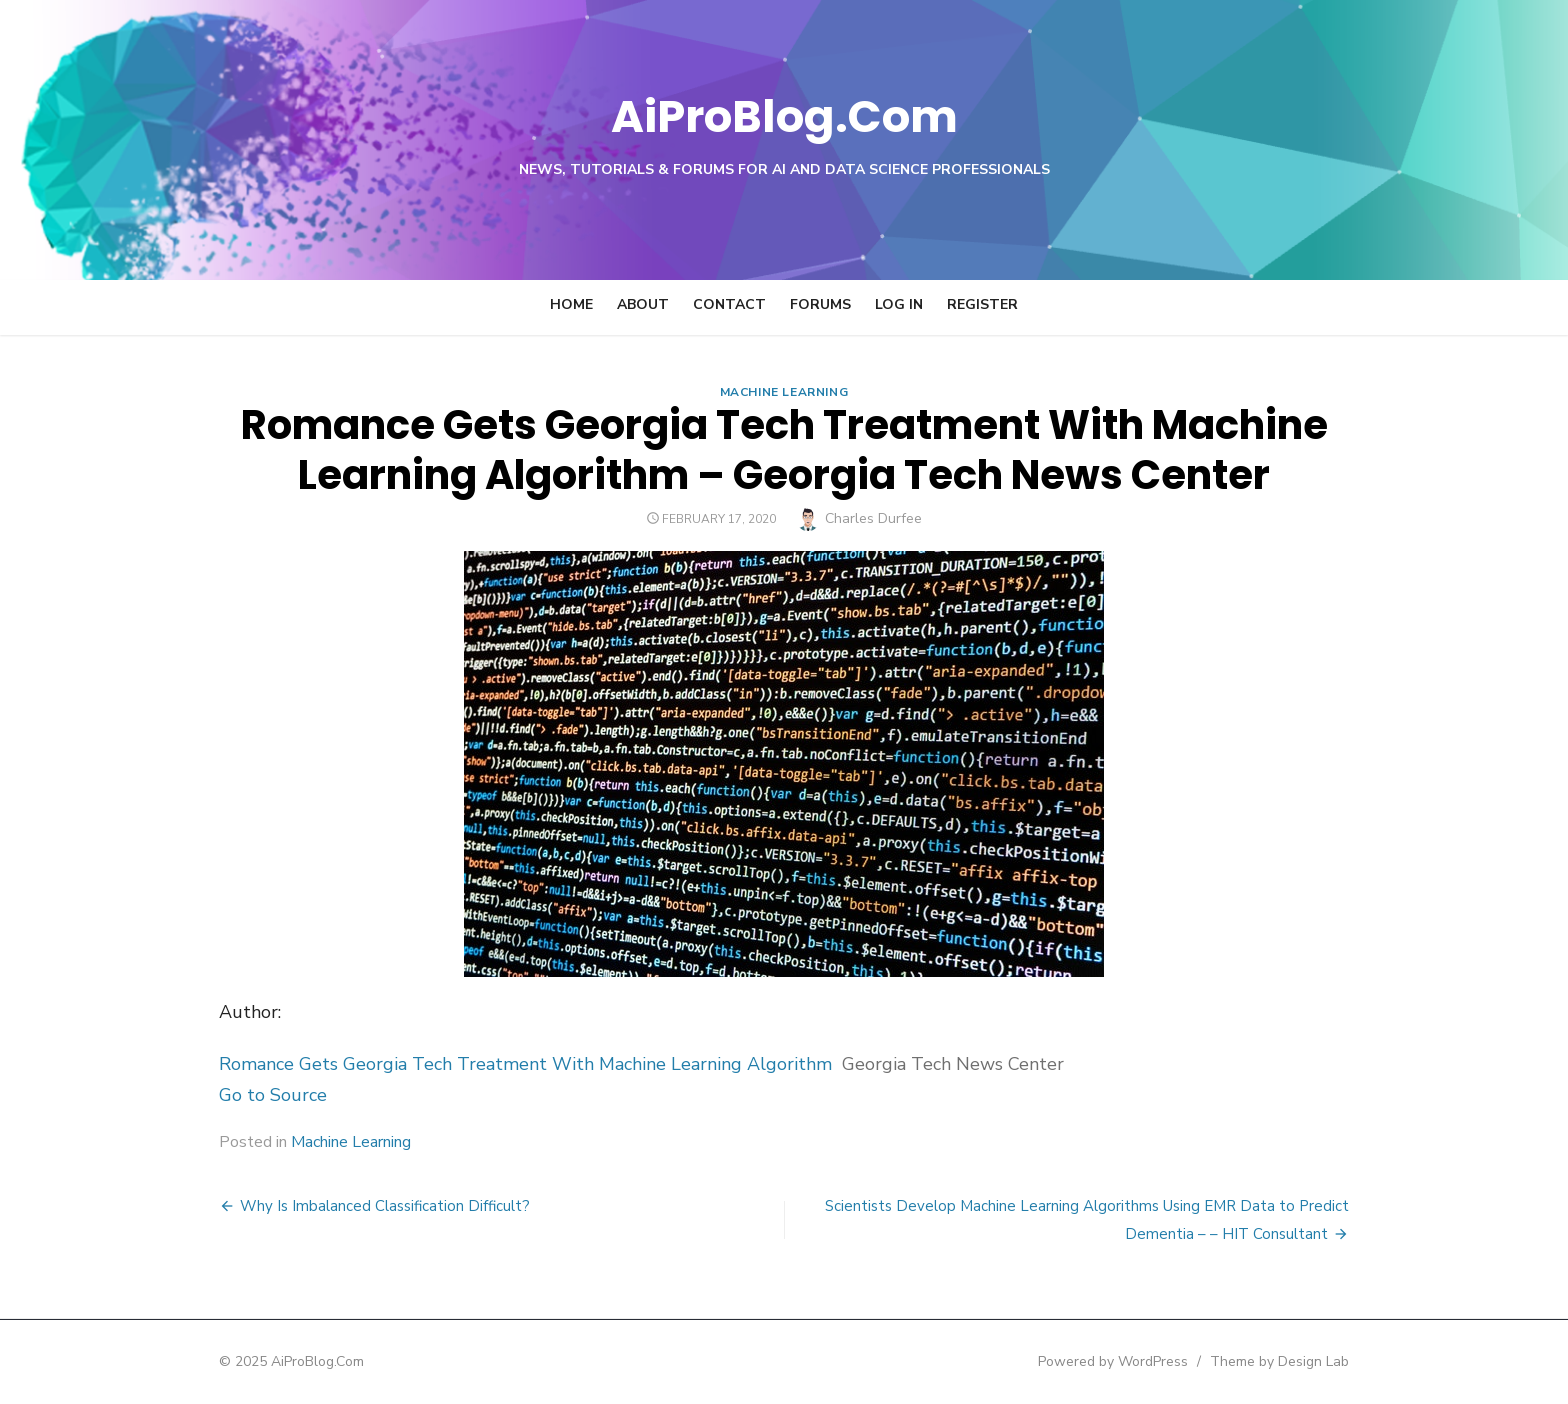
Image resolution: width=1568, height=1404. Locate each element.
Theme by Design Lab (1294, 1361)
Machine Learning (784, 392)
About (643, 304)
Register (982, 304)
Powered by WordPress (1128, 1361)
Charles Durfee (873, 518)
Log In (899, 304)
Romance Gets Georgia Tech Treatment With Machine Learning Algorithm (510, 1064)
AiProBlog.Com (784, 115)
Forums (820, 304)
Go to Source (258, 1095)
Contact (729, 304)
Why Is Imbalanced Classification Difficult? (370, 1206)
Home (571, 304)
